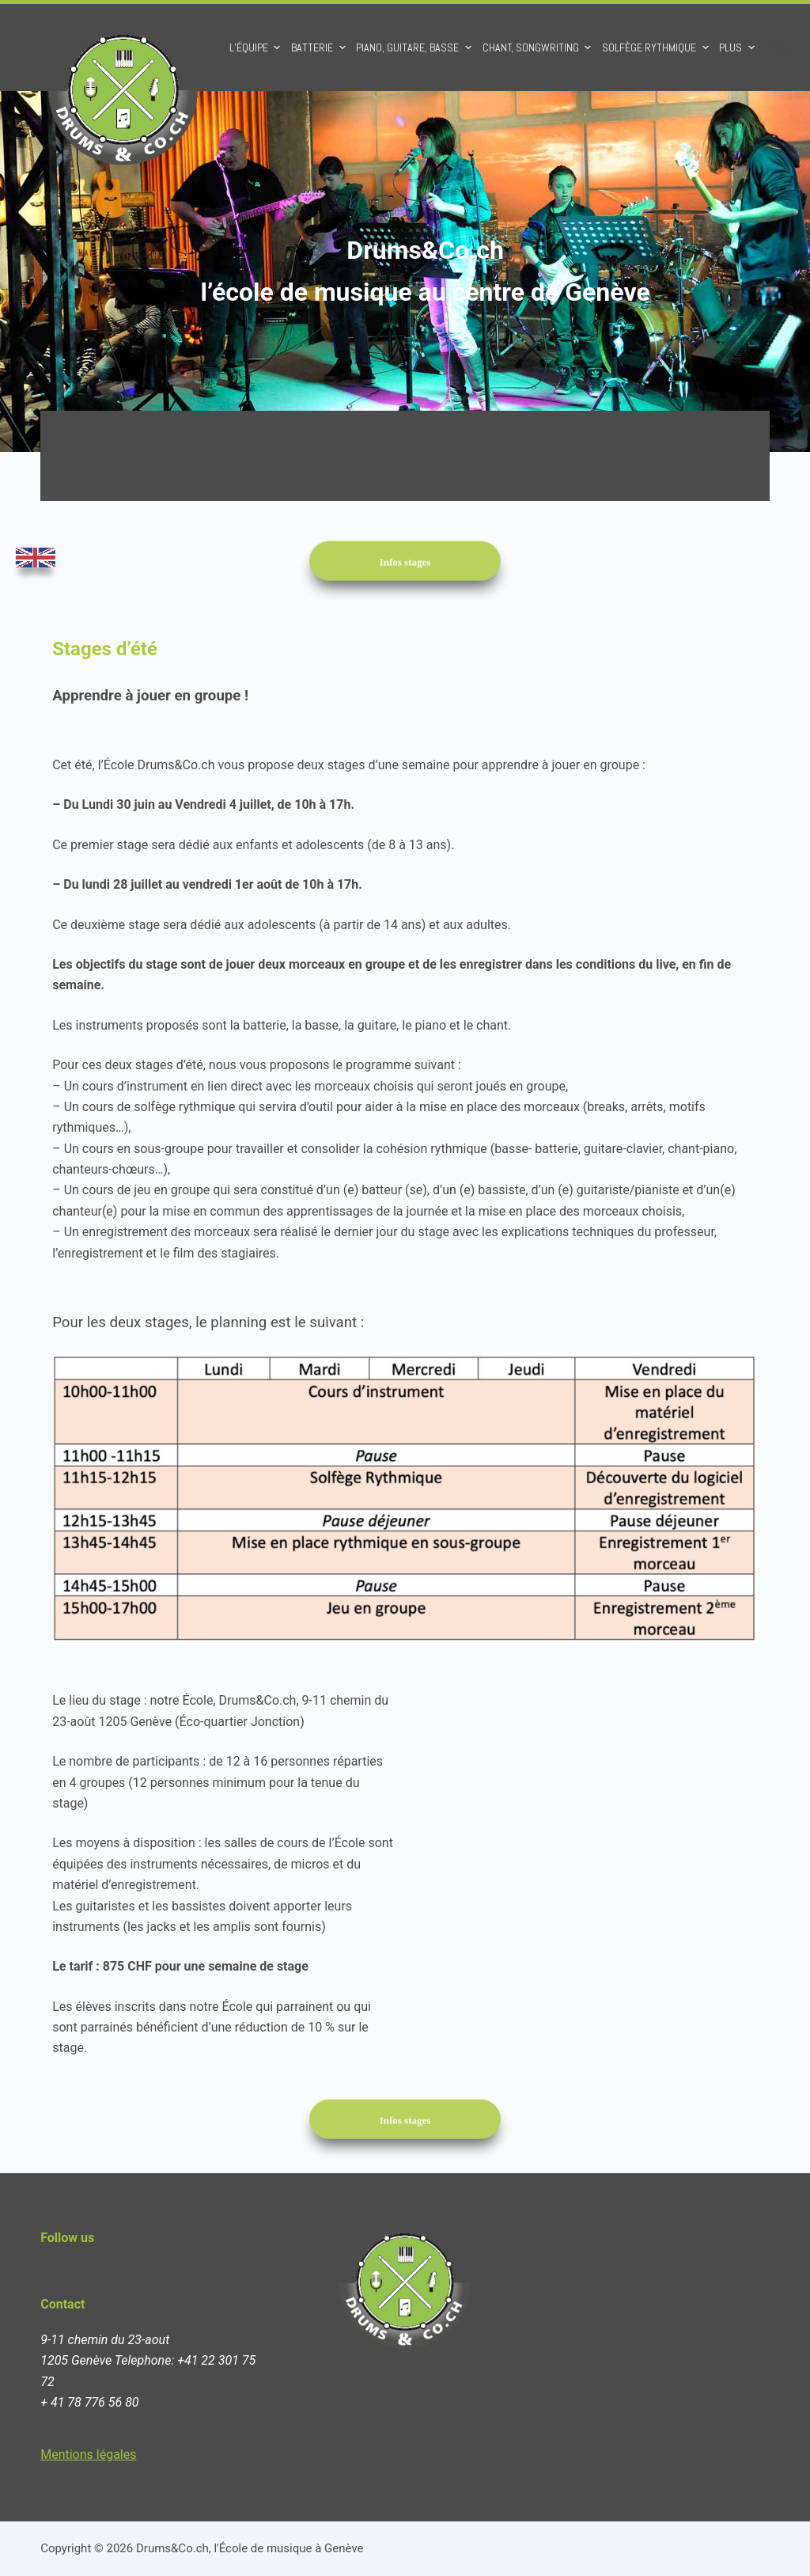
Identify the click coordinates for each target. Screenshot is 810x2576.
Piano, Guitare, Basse (415, 47)
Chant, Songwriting (539, 47)
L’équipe (257, 47)
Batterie (320, 47)
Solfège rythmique (657, 47)
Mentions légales (88, 2454)
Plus (739, 47)
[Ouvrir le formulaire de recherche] (780, 48)
